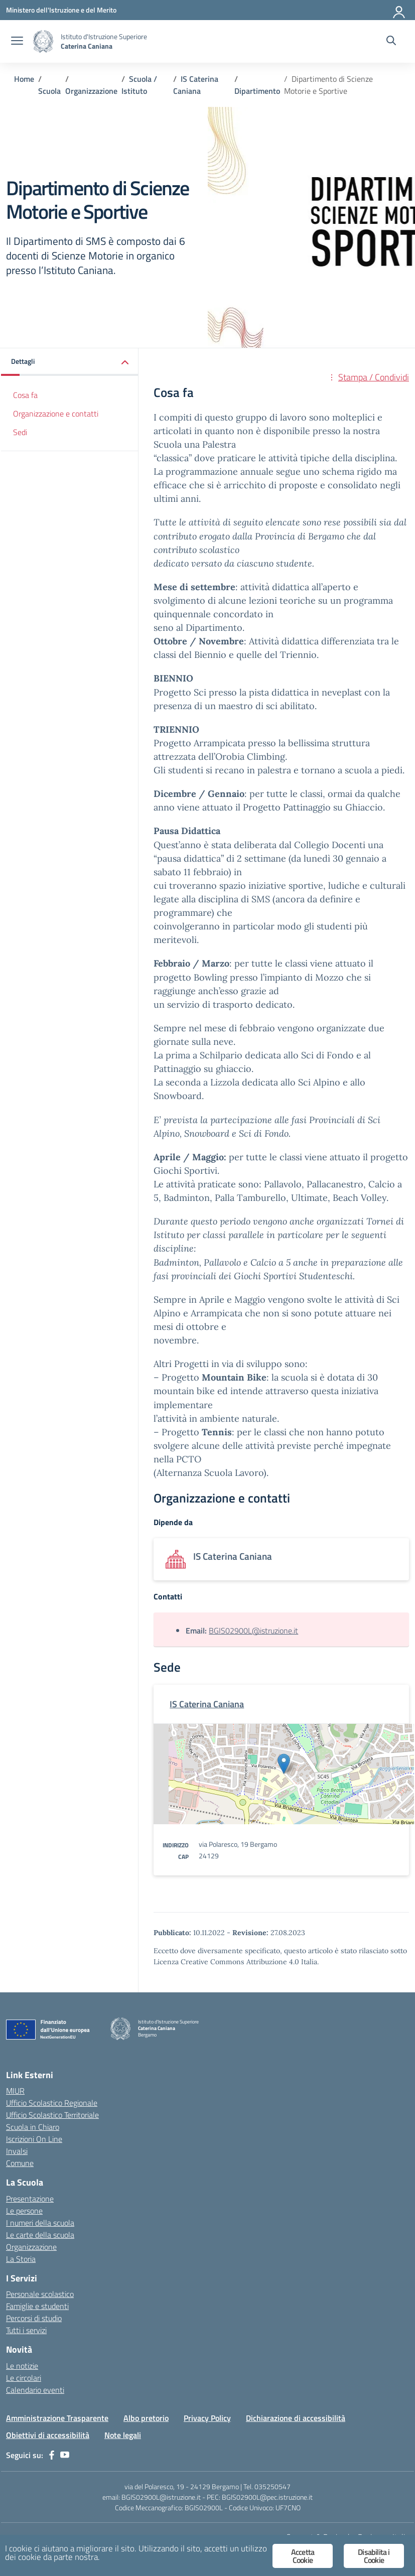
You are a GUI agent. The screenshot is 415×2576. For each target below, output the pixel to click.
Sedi (20, 432)
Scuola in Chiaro (32, 2127)
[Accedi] (399, 10)
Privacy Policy (207, 2418)
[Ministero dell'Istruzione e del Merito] (61, 10)
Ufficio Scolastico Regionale (51, 2103)
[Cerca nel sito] (391, 41)
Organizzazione (31, 2247)
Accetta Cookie (302, 2556)
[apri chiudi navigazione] (17, 42)
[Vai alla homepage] (43, 41)
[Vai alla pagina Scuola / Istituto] (139, 85)
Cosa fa (25, 395)
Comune (20, 2163)
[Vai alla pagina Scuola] (49, 91)
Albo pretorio (146, 2418)
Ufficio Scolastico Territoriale (52, 2115)
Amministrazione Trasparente (57, 2418)
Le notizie (22, 2366)
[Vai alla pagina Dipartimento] (257, 91)
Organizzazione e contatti (55, 414)
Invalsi (17, 2151)
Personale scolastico (40, 2294)
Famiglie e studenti (37, 2306)
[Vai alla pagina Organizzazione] (91, 91)
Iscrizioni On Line (34, 2139)
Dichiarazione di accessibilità (295, 2418)
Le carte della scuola (40, 2235)
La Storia (21, 2259)
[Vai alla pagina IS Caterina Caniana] (195, 85)
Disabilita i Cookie (373, 2556)
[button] (70, 362)
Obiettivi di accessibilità (47, 2435)
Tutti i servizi (26, 2330)
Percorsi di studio (34, 2318)
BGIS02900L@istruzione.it (253, 1630)
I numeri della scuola (40, 2223)
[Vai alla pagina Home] (24, 79)
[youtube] (64, 2455)
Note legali (122, 2435)
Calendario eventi (35, 2390)
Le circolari (23, 2378)
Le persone (24, 2211)
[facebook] (51, 2455)
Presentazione (30, 2199)
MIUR (15, 2091)
